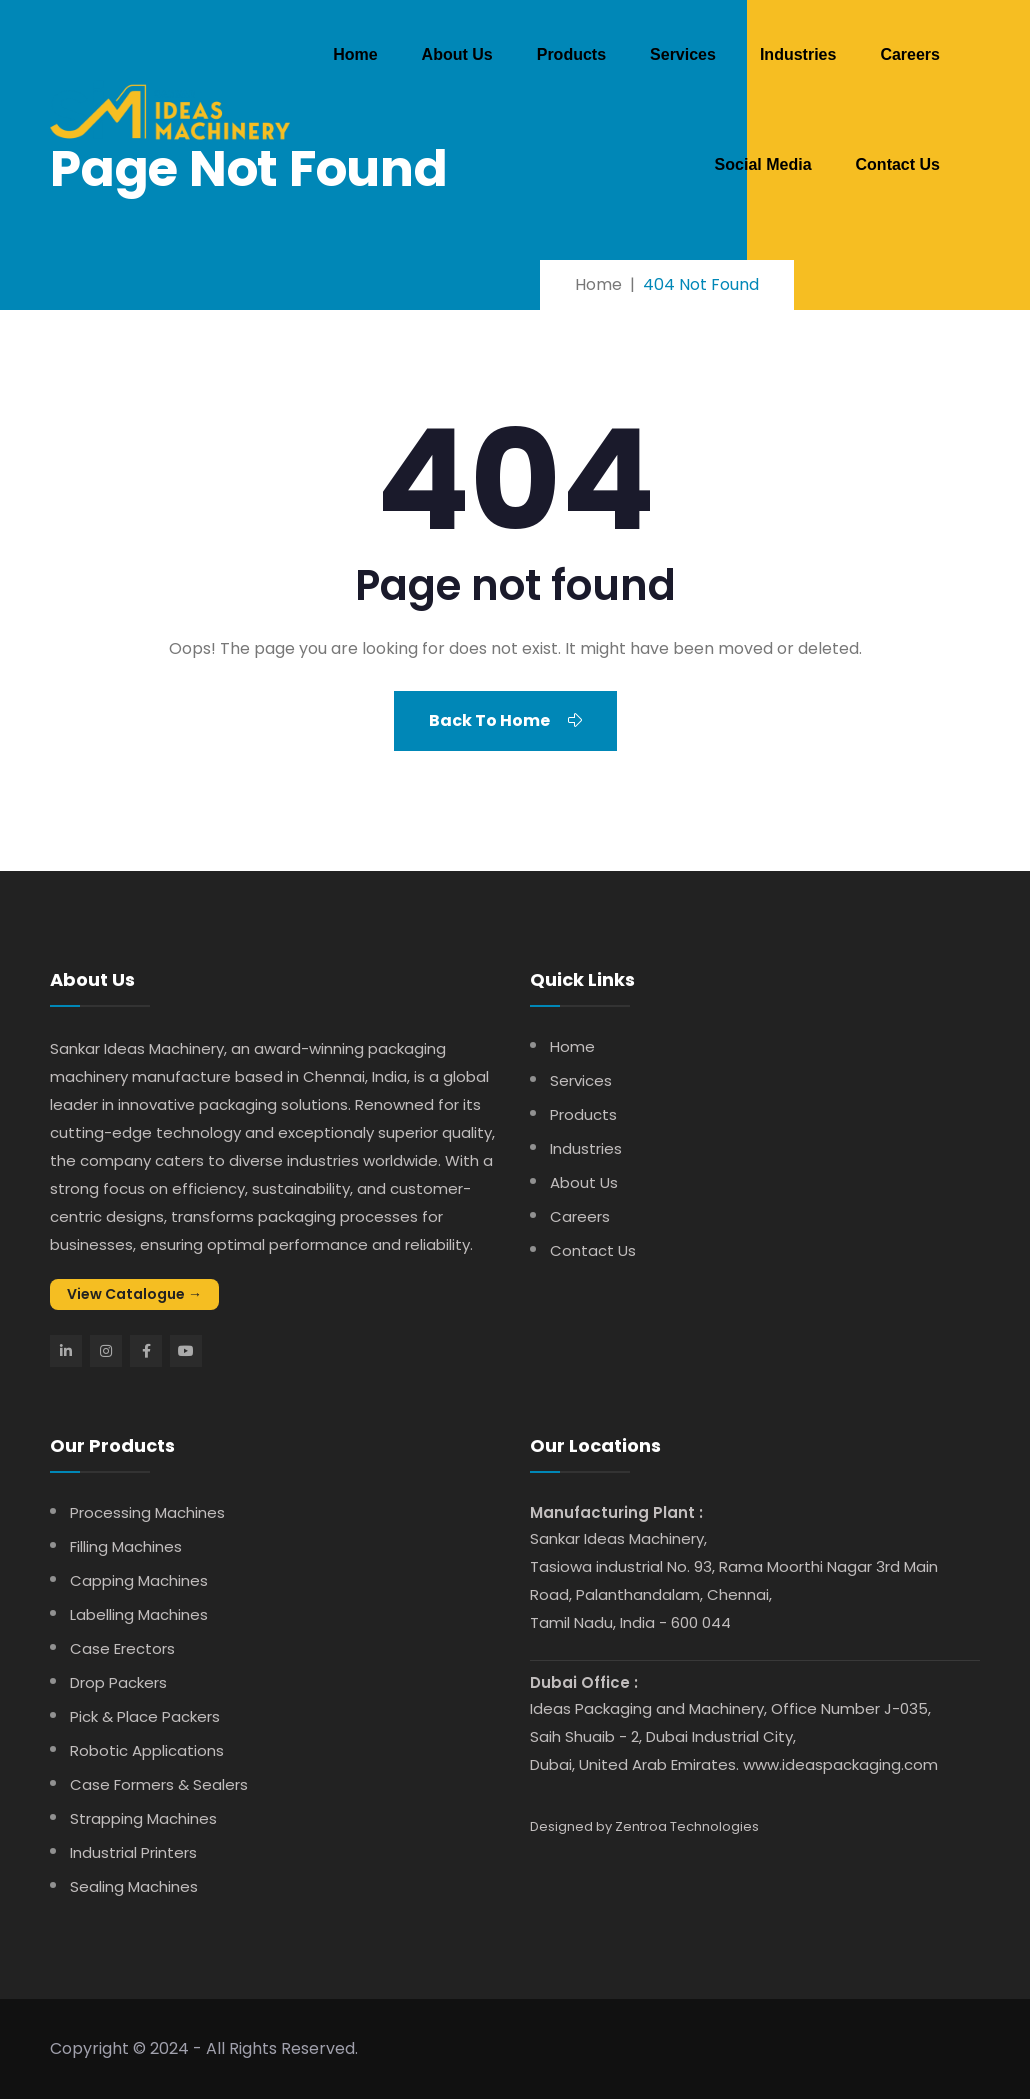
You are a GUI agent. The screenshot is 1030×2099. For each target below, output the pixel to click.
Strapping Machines (143, 1818)
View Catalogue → (134, 1294)
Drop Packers (118, 1682)
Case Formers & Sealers (159, 1784)
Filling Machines (126, 1546)
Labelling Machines (139, 1614)
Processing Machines (147, 1512)
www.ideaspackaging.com (840, 1764)
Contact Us (898, 164)
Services (683, 54)
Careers (910, 54)
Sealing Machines (134, 1886)
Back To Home (505, 720)
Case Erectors (122, 1648)
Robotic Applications (147, 1750)
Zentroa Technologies (687, 1826)
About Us (457, 54)
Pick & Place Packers (145, 1716)
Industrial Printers (133, 1852)
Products (571, 54)
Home (355, 54)
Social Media (763, 164)
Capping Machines (139, 1580)
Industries (798, 54)
